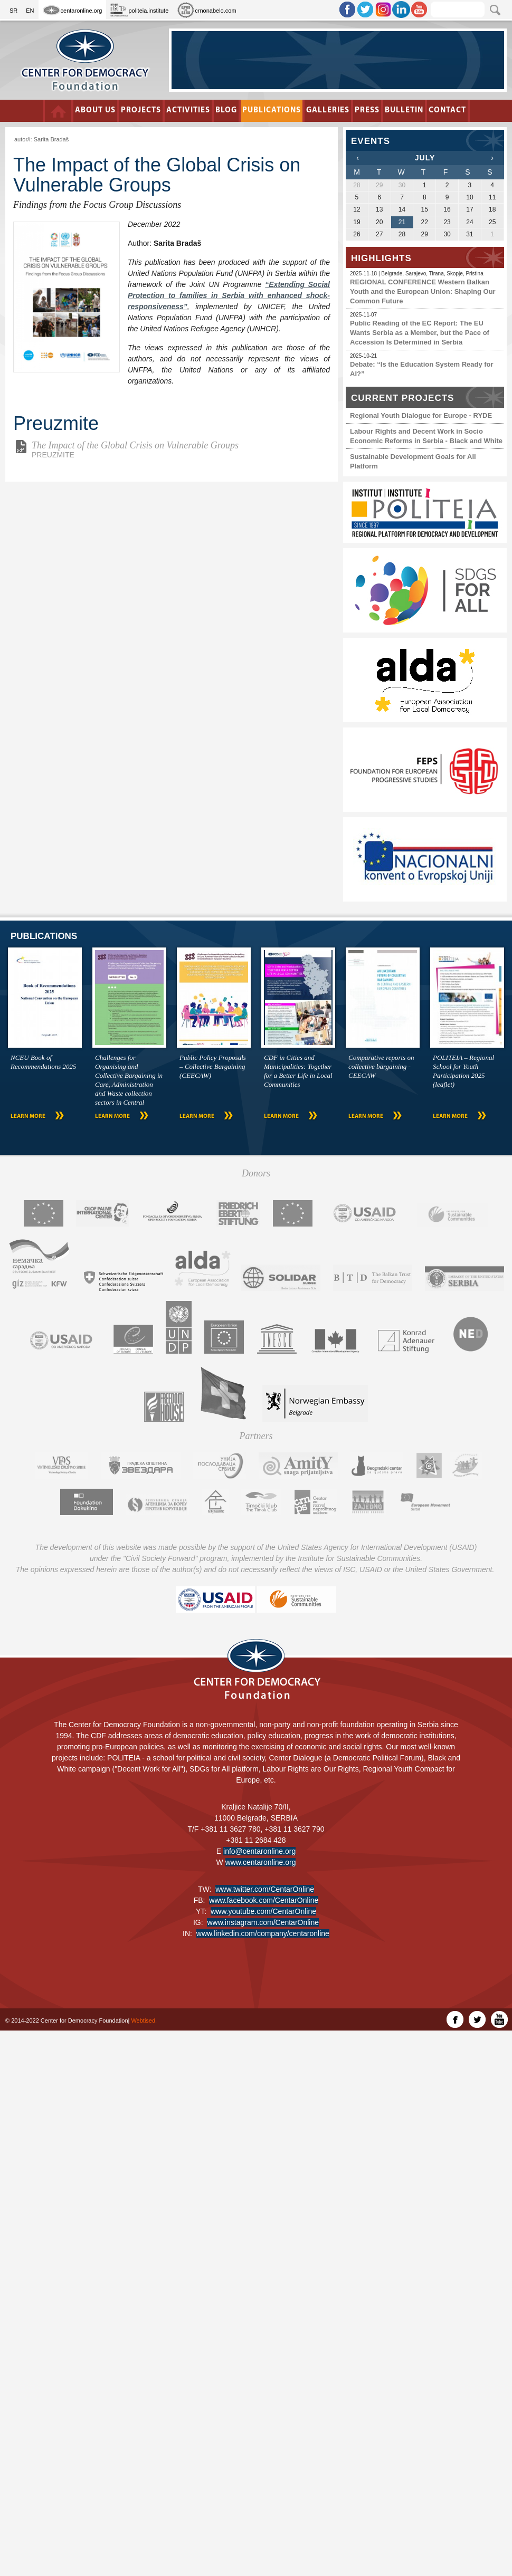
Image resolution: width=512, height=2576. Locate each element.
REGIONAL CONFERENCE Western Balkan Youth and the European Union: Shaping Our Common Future (423, 291)
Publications (271, 110)
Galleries (326, 110)
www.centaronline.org (260, 1862)
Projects (143, 110)
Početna (61, 111)
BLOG (227, 110)
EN (30, 10)
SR (13, 10)
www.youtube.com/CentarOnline (263, 1911)
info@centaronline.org (259, 1851)
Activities (190, 110)
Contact (443, 110)
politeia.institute (139, 10)
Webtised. (144, 2020)
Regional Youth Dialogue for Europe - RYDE (421, 415)
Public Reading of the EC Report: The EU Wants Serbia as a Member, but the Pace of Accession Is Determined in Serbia (419, 332)
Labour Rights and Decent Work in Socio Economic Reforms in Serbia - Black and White (426, 436)
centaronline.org (72, 10)
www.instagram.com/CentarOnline (263, 1922)
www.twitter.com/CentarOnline (264, 1889)
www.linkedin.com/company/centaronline (262, 1933)
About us (98, 110)
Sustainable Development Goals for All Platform (413, 461)
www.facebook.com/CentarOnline (263, 1900)
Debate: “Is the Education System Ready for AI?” (422, 369)
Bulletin (401, 110)
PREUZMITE (177, 449)
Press (365, 110)
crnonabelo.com (206, 10)
